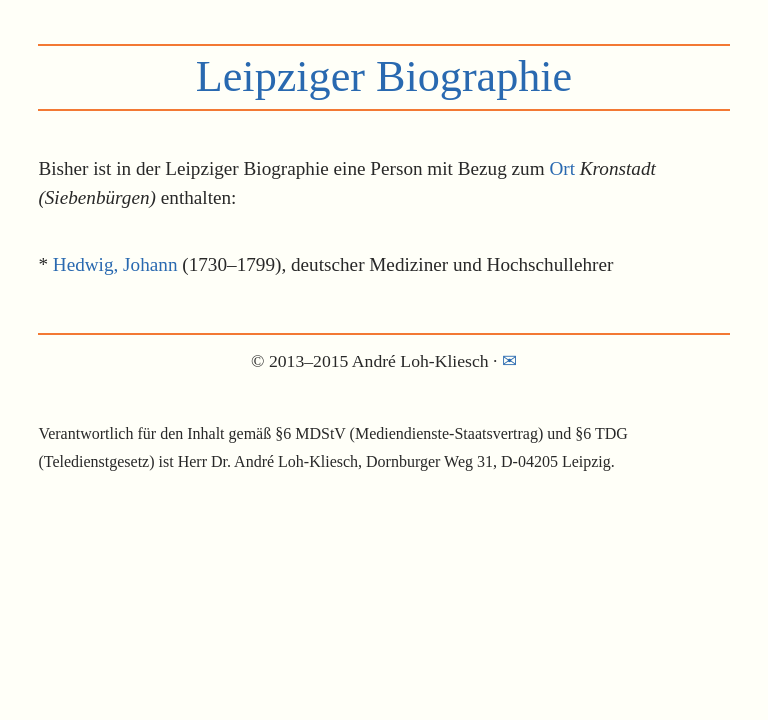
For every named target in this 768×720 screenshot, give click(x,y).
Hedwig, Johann (115, 264)
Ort (562, 168)
